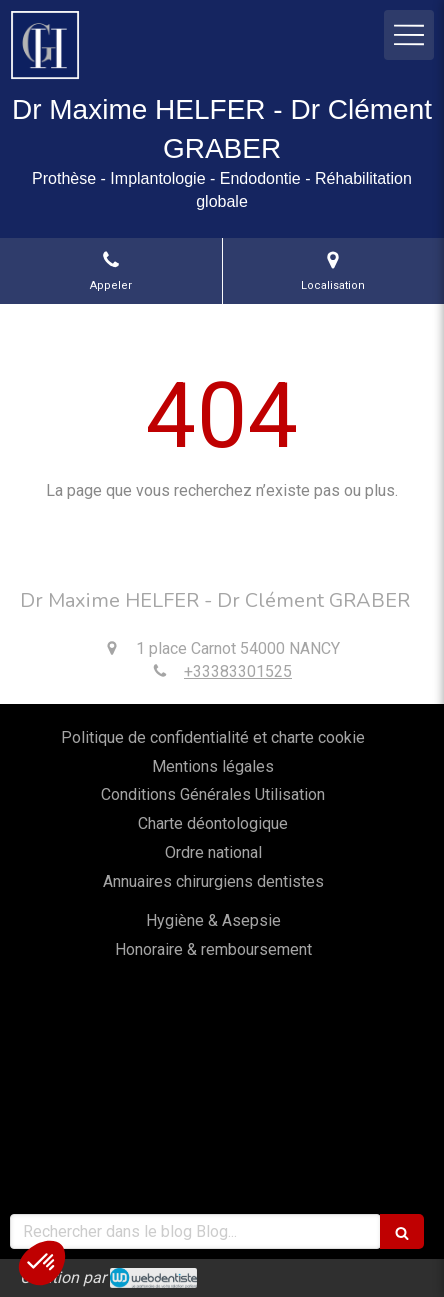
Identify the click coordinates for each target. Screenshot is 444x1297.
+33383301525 (238, 671)
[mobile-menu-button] (409, 35)
